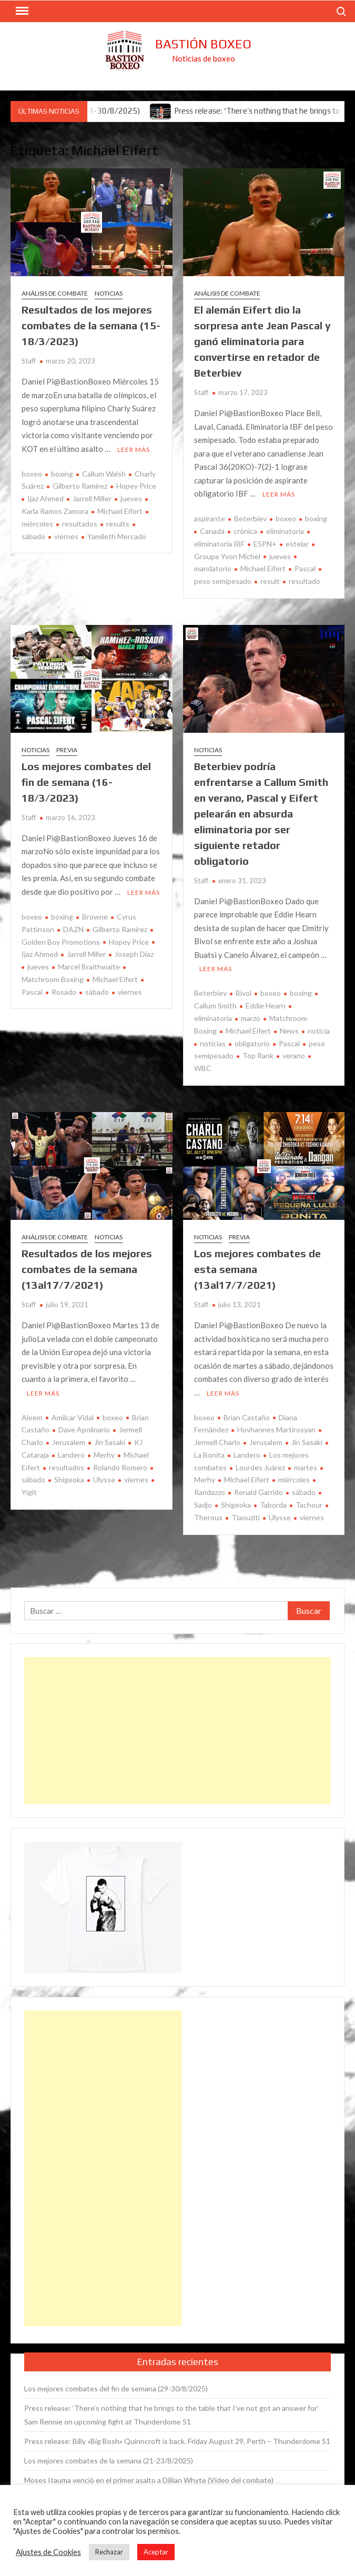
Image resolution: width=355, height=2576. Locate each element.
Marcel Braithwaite (89, 966)
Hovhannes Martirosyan (276, 1429)
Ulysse (104, 1479)
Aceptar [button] (156, 2552)
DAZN (73, 929)
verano (293, 1055)
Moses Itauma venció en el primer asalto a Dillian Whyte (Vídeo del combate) (148, 2480)
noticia (319, 1030)
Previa (66, 750)
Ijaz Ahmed (45, 498)
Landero (71, 1454)
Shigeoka (69, 1479)
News (289, 1030)
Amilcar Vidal (73, 1417)
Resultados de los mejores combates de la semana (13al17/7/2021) (87, 1269)
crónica (245, 531)
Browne (95, 916)
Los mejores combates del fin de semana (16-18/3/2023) (86, 782)
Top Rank (257, 1055)
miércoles (294, 1479)
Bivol (243, 992)
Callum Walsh (104, 473)
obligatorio (252, 1043)
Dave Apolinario (84, 1429)
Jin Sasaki (109, 1442)
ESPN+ (265, 543)
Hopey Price (136, 485)
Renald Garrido (258, 1492)
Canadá (212, 531)
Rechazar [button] (109, 2552)
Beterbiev (250, 518)
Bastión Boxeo (203, 44)
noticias (213, 1043)
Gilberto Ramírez (80, 485)
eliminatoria (285, 531)
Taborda (273, 1504)
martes (305, 1467)
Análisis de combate (55, 293)
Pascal (305, 568)
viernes (66, 536)
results (117, 523)
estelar (297, 543)
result (270, 581)
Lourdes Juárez (260, 1467)
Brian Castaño (247, 1417)
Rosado (64, 991)
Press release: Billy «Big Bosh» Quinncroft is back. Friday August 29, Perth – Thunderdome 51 (177, 2441)
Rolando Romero (120, 1467)
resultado (304, 581)
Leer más (133, 449)
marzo (250, 1018)
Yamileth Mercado (116, 536)
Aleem (32, 1417)
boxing (62, 473)
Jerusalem (68, 1442)
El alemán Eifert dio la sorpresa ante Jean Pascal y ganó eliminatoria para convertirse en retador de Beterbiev (262, 341)
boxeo (32, 473)
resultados (79, 523)
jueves (131, 498)
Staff (29, 361)
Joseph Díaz (134, 953)
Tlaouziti (245, 1517)
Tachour (309, 1504)
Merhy (104, 1454)
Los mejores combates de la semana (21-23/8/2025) (108, 2460)
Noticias (109, 293)
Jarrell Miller (92, 498)
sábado (97, 991)
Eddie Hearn (266, 1005)
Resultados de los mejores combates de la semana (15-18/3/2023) (91, 325)
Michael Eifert (120, 511)
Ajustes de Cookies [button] (48, 2552)
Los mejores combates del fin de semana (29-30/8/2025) (116, 2388)
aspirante (209, 518)
